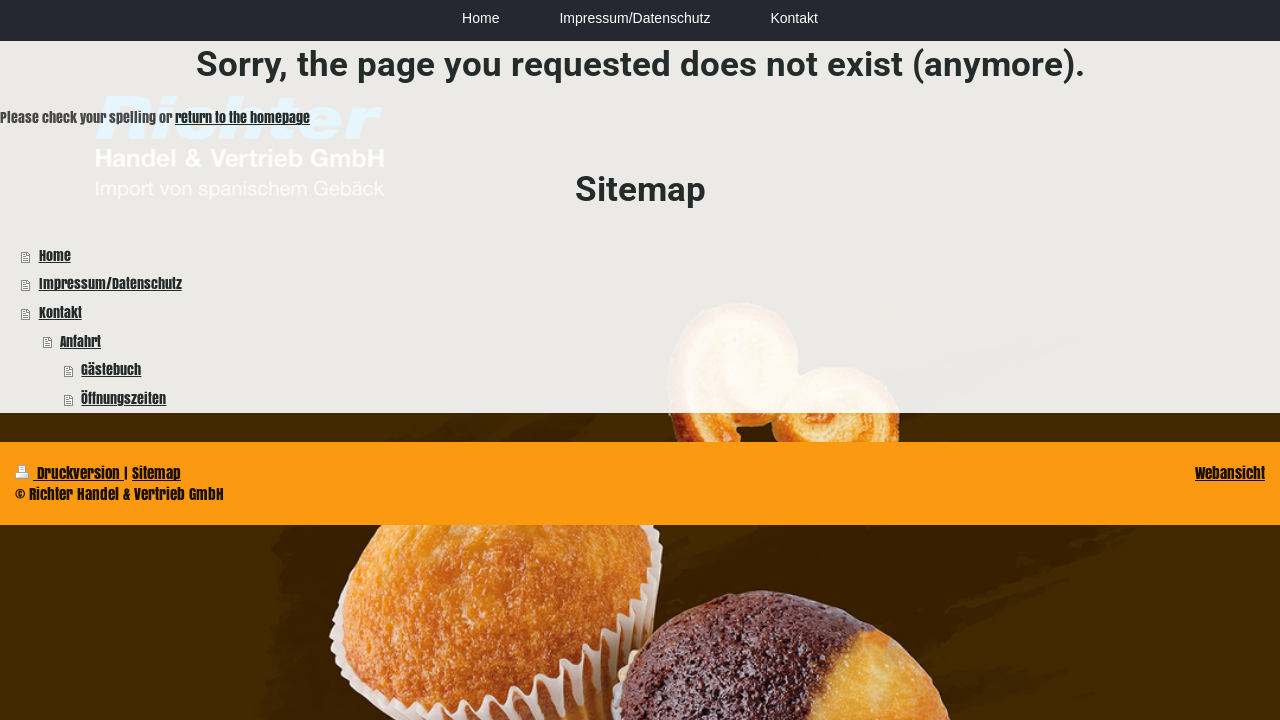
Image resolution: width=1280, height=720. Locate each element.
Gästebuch (111, 369)
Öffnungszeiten (123, 398)
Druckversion (69, 472)
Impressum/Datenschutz (110, 283)
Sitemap (156, 472)
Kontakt (60, 312)
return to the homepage (242, 117)
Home (55, 255)
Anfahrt (80, 341)
